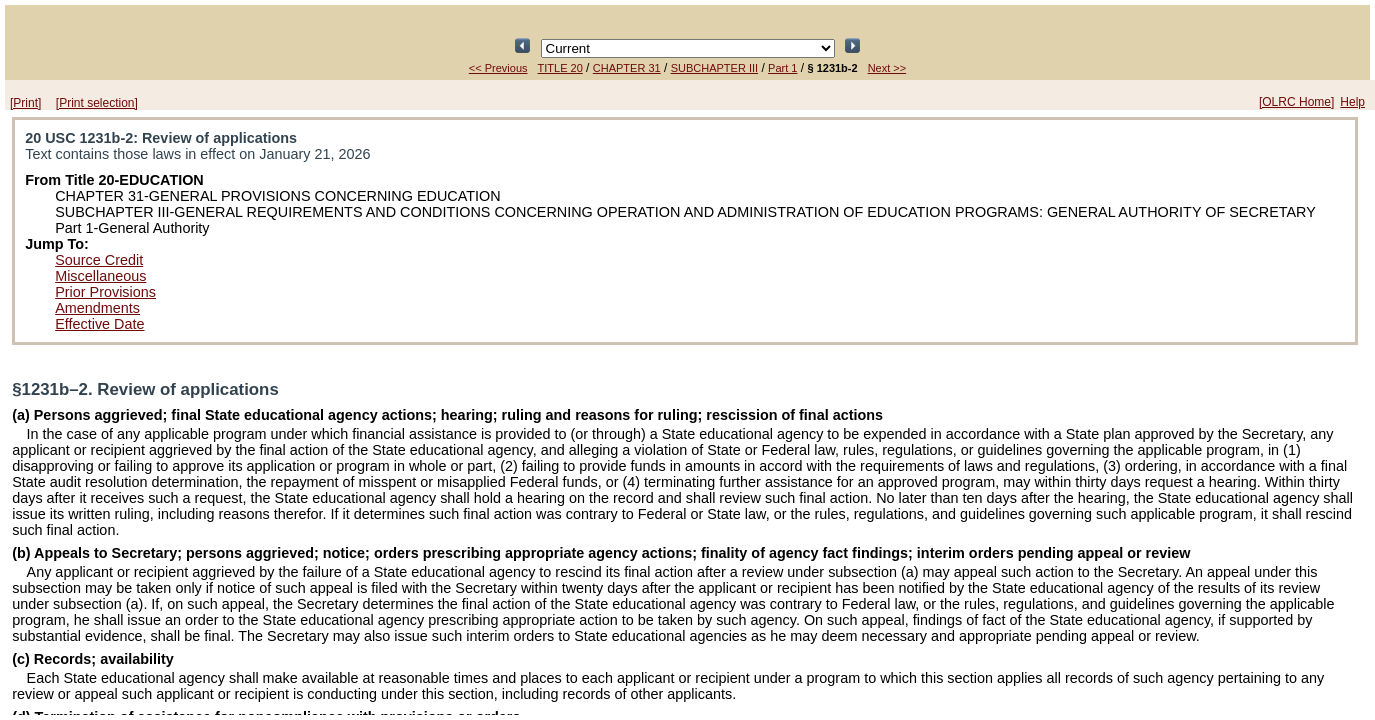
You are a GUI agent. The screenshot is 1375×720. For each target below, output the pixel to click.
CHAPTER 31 (627, 68)
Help (1352, 102)
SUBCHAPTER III (714, 68)
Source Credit (99, 260)
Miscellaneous (100, 276)
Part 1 (782, 68)
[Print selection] (97, 103)
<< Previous (498, 68)
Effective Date (99, 324)
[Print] (25, 103)
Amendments (97, 308)
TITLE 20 (560, 68)
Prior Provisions (105, 292)
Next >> (887, 68)
